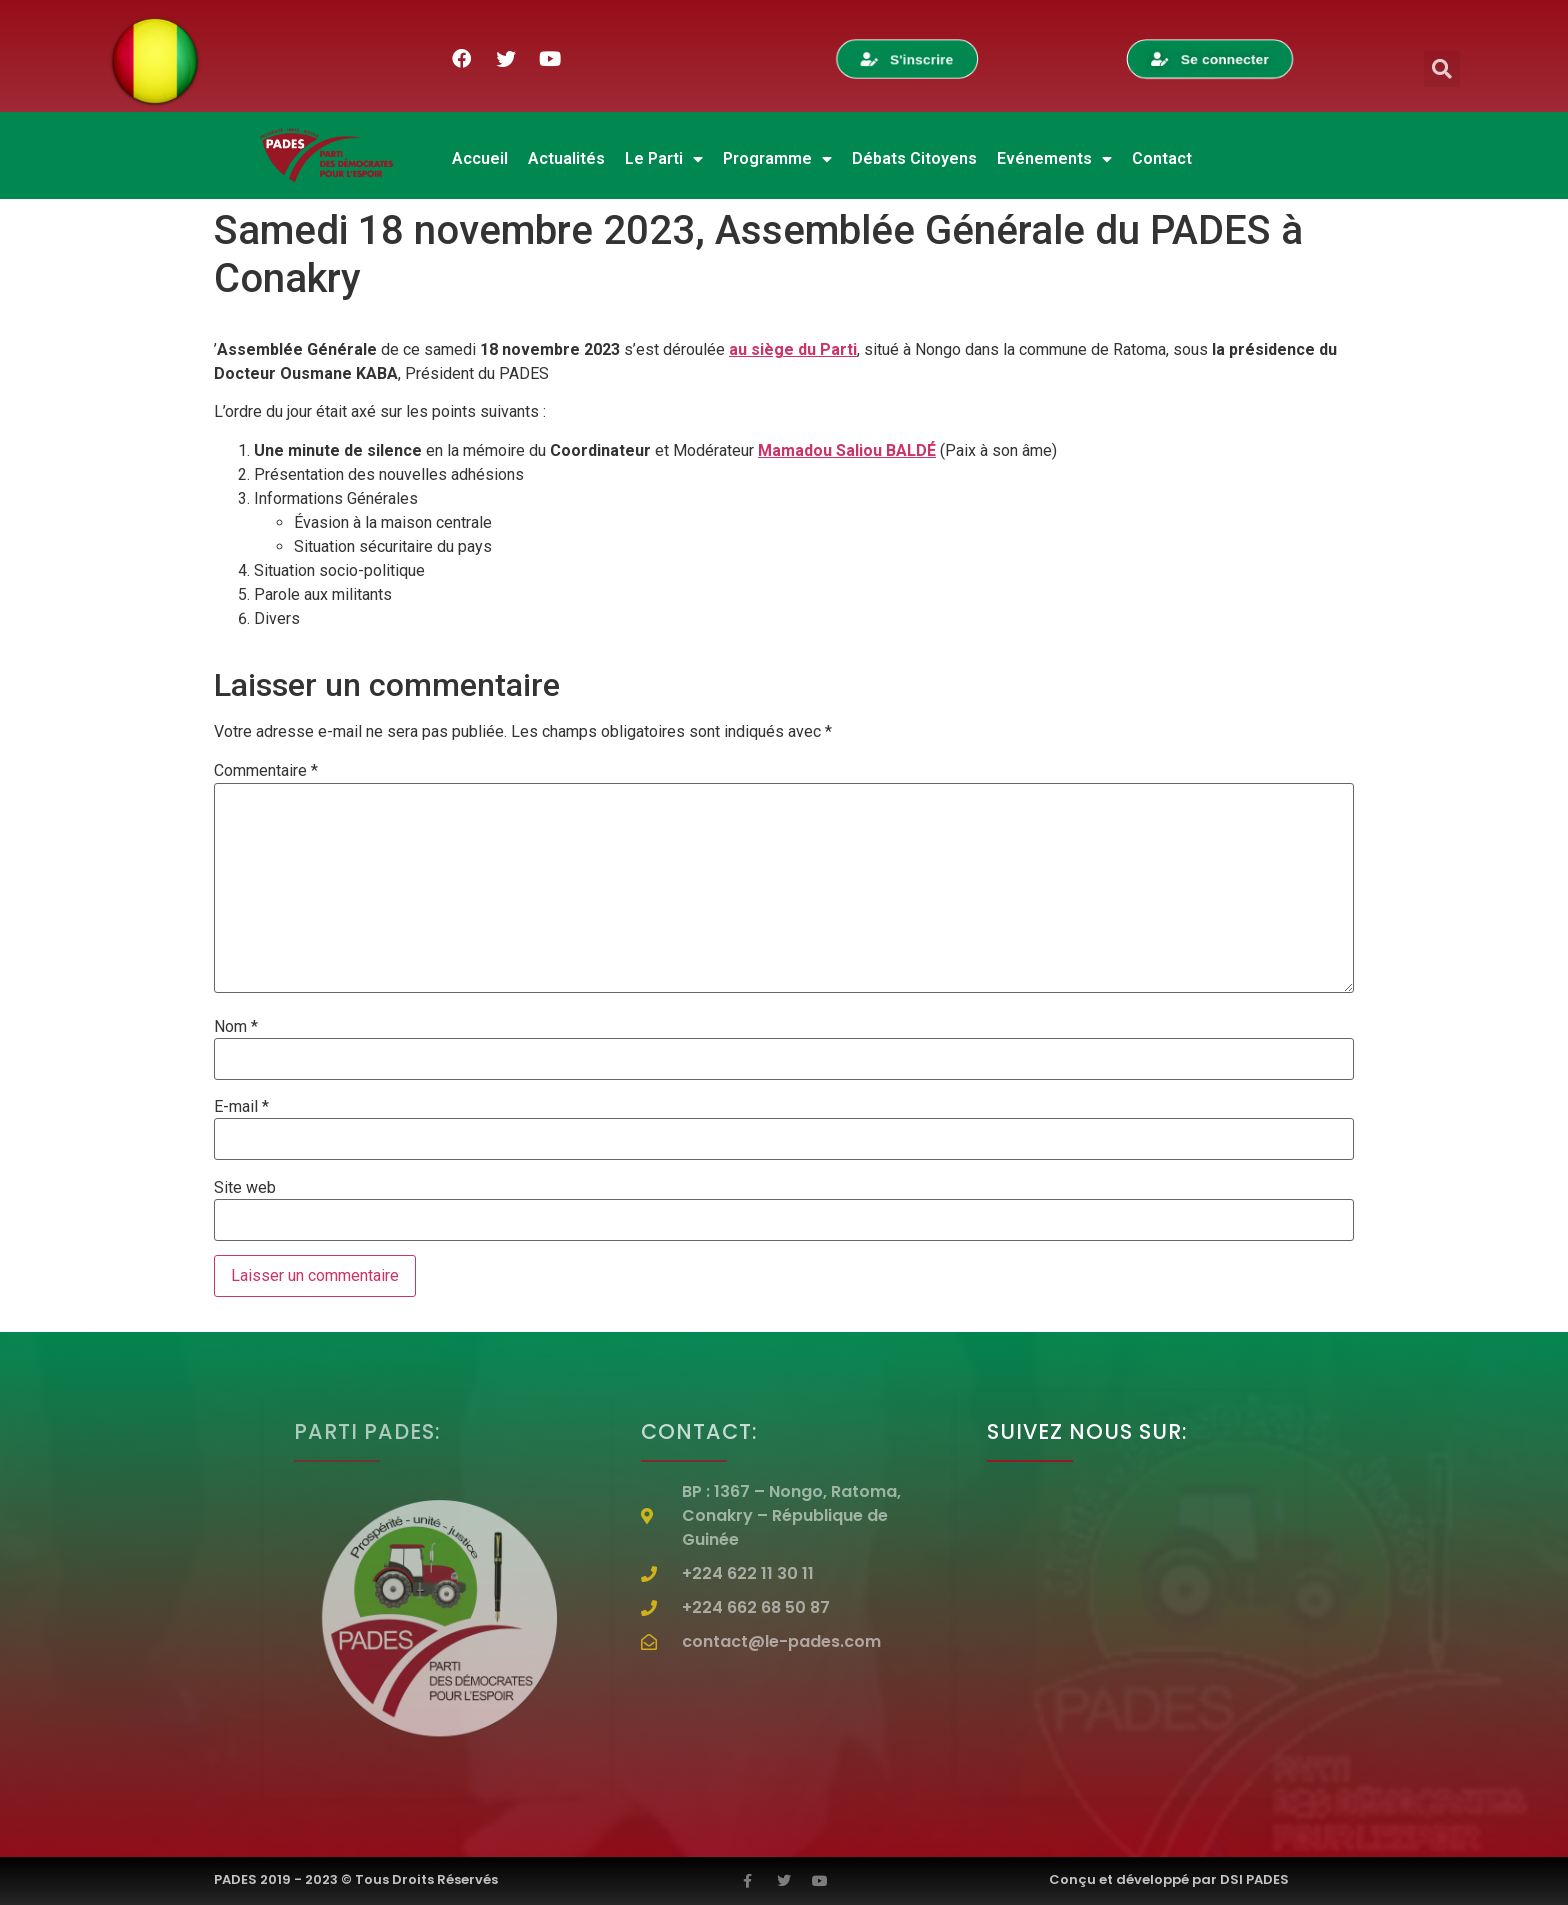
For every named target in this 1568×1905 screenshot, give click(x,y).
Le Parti (664, 159)
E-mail (241, 1107)
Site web (245, 1188)
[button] (1442, 69)
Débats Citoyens (914, 158)
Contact (1162, 158)
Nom (236, 1027)
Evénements (1054, 159)
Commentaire (266, 771)
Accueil (480, 158)
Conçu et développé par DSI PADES (1169, 1879)
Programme (777, 159)
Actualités (566, 158)
